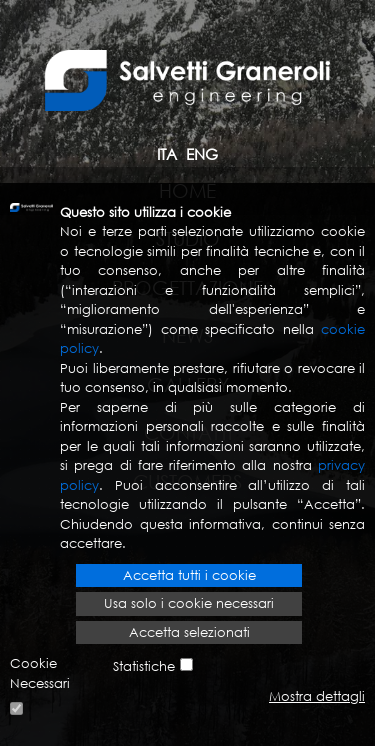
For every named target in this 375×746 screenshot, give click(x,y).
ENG (202, 154)
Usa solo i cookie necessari (189, 603)
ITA (167, 154)
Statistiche (144, 666)
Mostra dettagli (317, 696)
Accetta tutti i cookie (189, 575)
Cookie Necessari (40, 673)
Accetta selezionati (189, 632)
